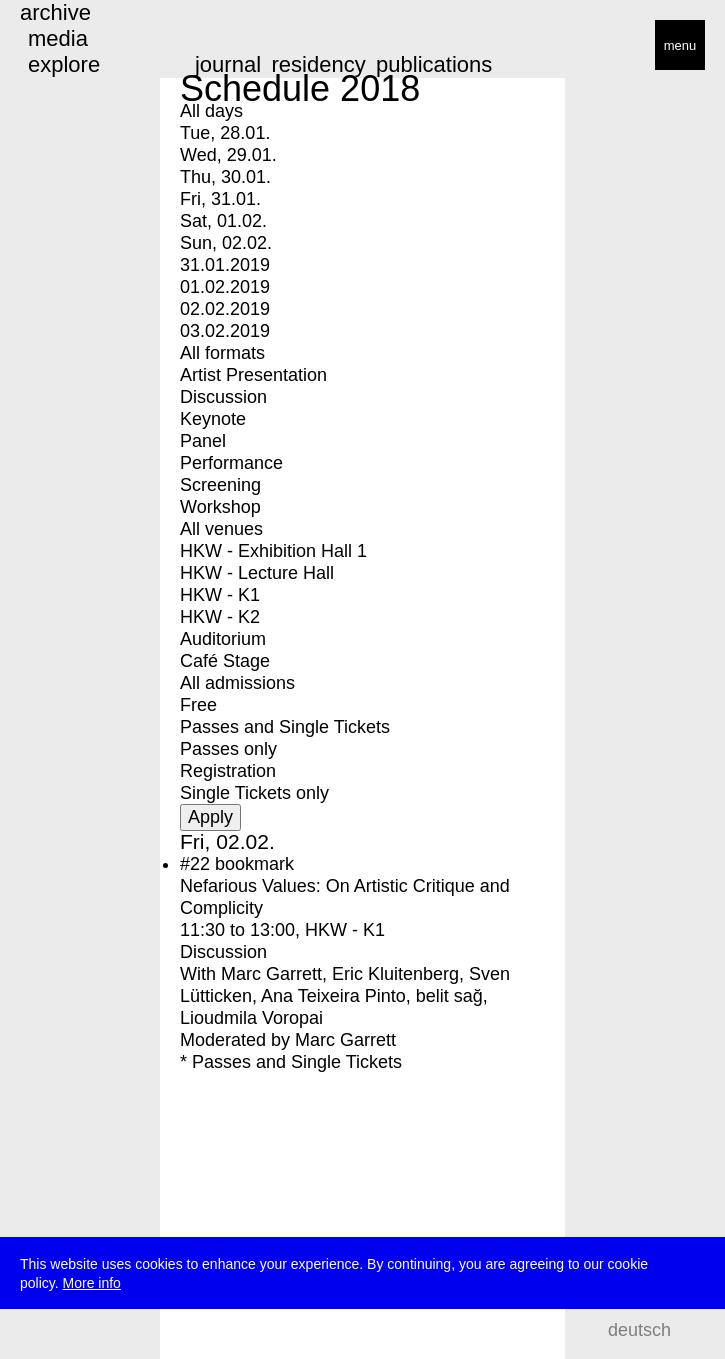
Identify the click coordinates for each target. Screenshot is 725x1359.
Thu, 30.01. (225, 177)
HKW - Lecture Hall (257, 573)
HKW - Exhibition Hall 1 (273, 551)
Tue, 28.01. (225, 133)
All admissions (237, 683)
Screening (220, 485)
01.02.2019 (225, 287)
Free (198, 705)
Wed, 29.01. (228, 155)
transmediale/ (78, 46)
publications (434, 64)
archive (55, 12)
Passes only (228, 749)
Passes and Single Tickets (285, 727)
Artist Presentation (253, 375)
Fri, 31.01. (220, 199)
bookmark (254, 864)
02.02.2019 (225, 309)
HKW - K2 (220, 617)
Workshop (220, 507)
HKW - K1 (220, 595)
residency (318, 64)
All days (211, 111)
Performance (231, 463)
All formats (222, 353)
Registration (228, 771)
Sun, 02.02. (226, 243)
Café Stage (225, 661)
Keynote (213, 419)
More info (92, 1286)
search (695, 1329)
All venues (221, 529)
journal (228, 64)
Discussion (223, 397)
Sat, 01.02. (223, 221)
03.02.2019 (225, 331)
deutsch (639, 1330)
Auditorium (223, 639)
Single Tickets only (254, 793)
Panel (203, 441)
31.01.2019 (225, 265)
